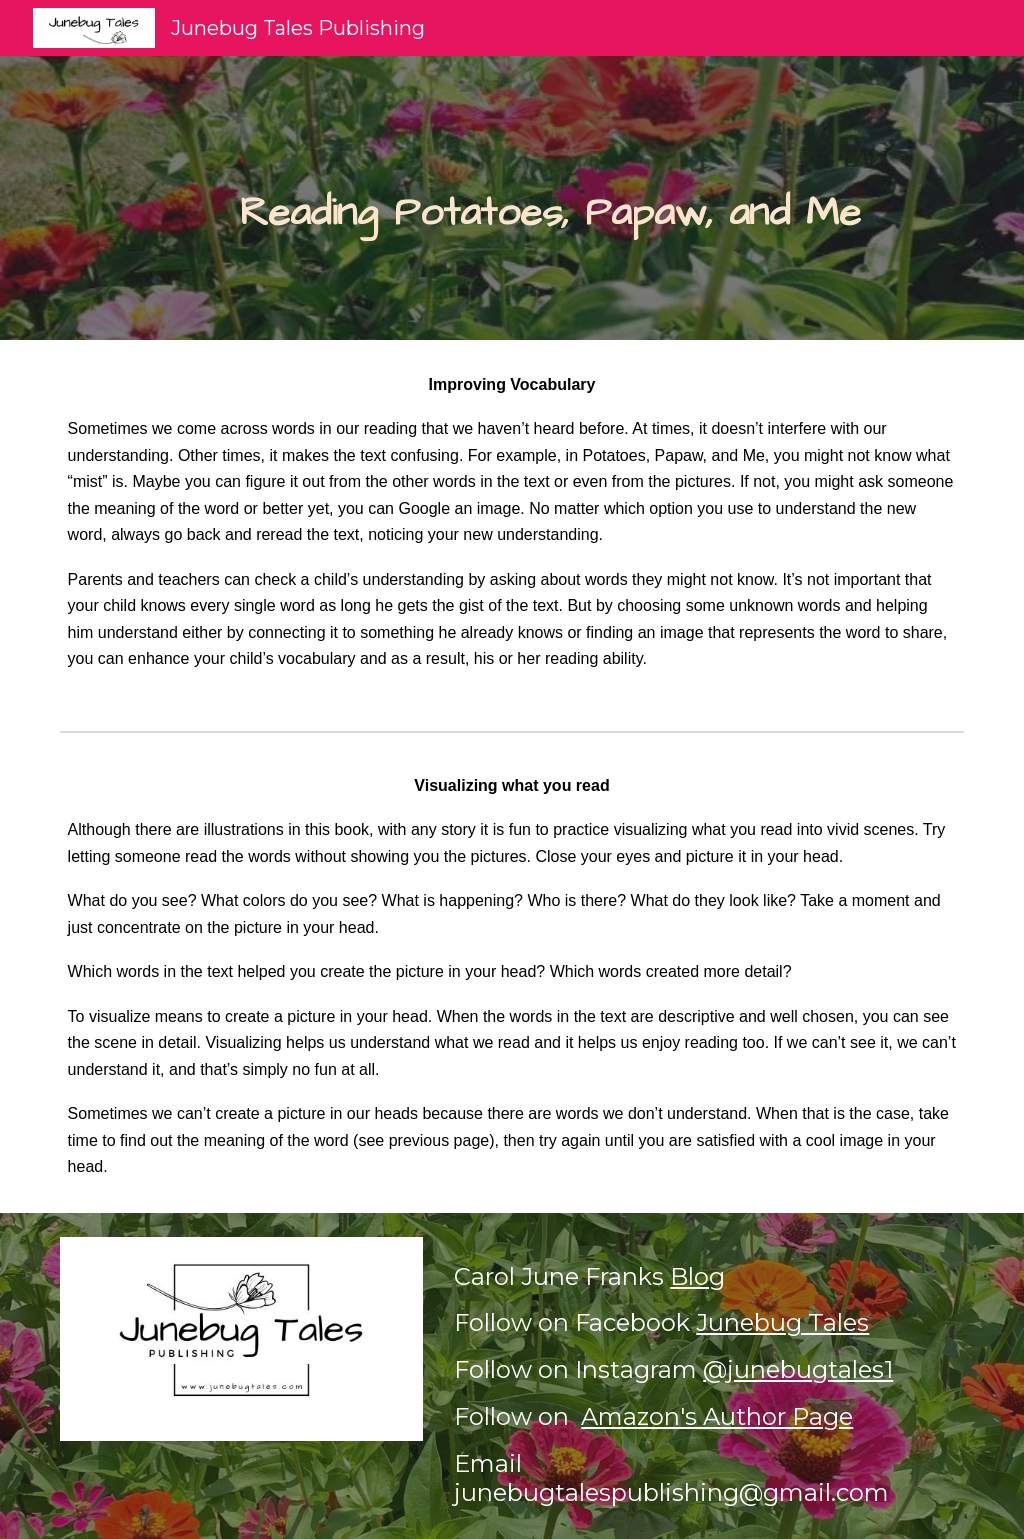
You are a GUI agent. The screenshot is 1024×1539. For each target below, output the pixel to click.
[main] (550, 198)
